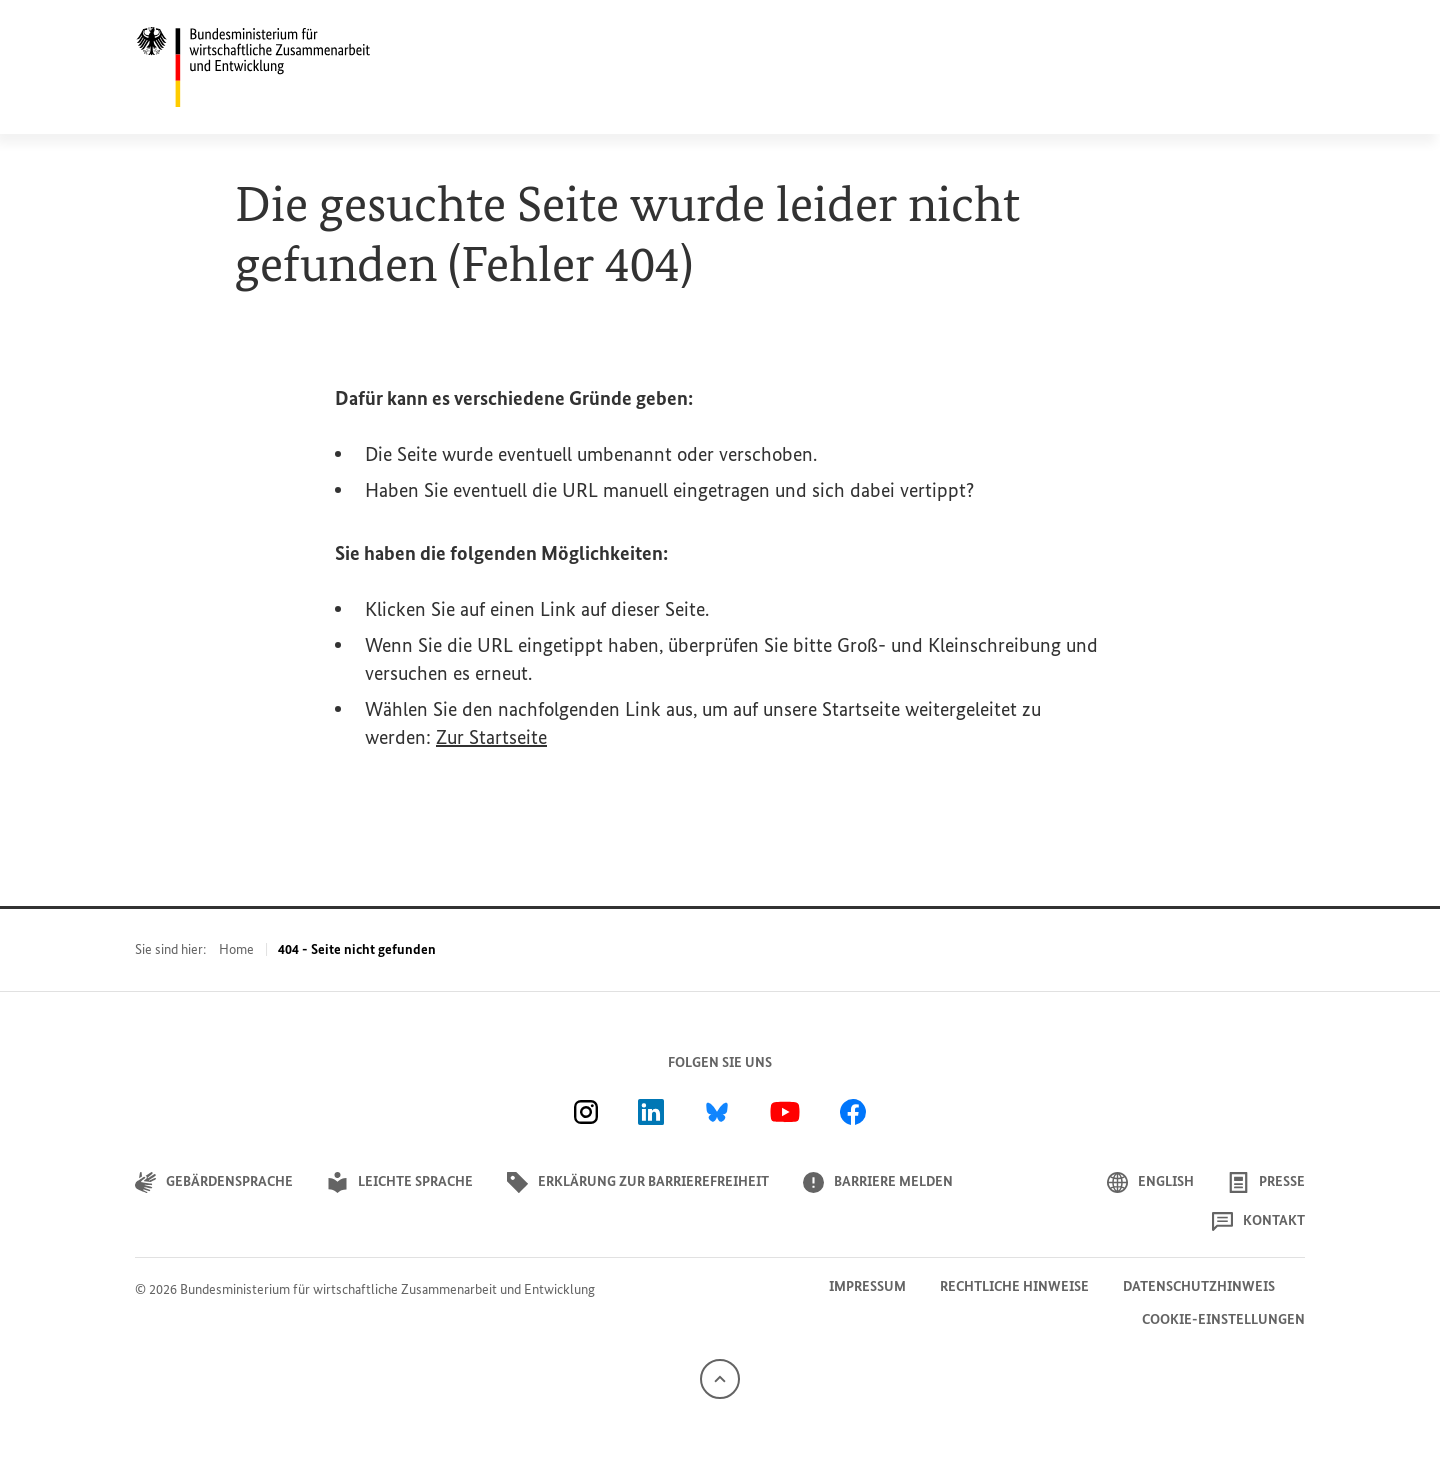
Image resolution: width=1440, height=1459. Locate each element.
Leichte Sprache (400, 1182)
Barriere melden (878, 1182)
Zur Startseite (491, 737)
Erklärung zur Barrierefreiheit (638, 1182)
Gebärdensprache (214, 1182)
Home (236, 949)
